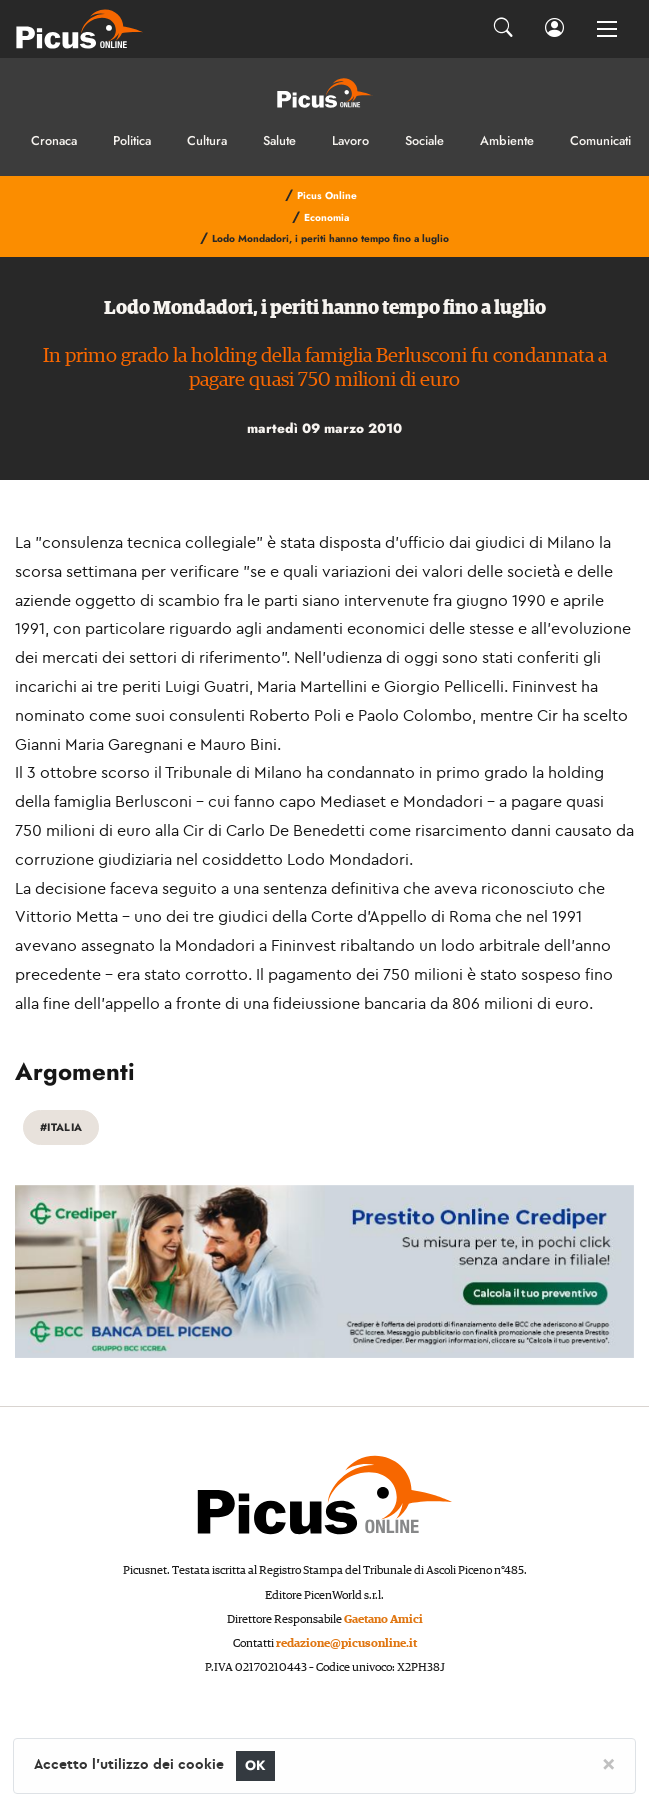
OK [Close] (255, 1765)
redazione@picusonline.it (346, 1643)
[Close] (608, 1763)
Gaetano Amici (383, 1619)
